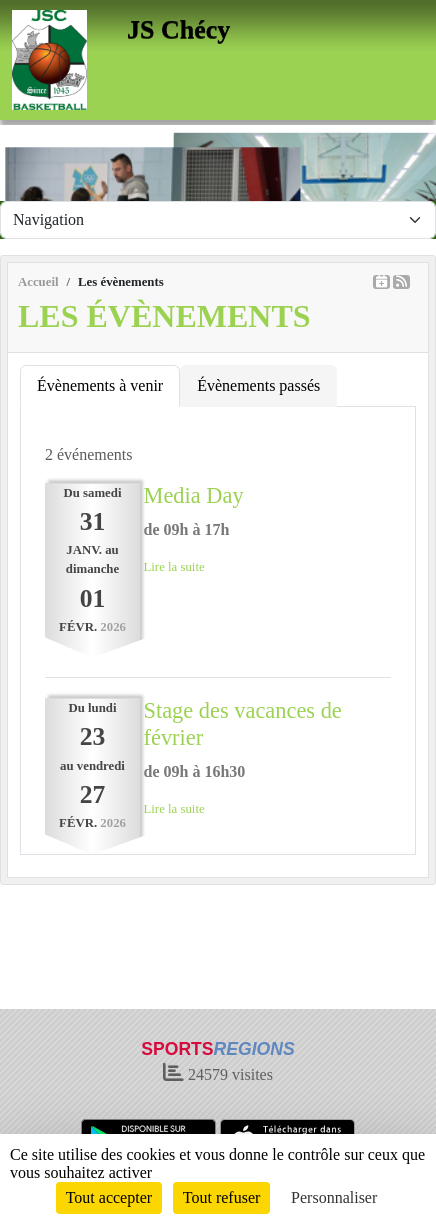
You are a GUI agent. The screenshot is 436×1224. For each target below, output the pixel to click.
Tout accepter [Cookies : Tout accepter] (109, 1197)
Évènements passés (258, 385)
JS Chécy (178, 29)
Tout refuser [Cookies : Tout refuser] (222, 1197)
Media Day (194, 495)
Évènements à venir (100, 385)
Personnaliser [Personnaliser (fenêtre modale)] (334, 1197)
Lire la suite (174, 567)
